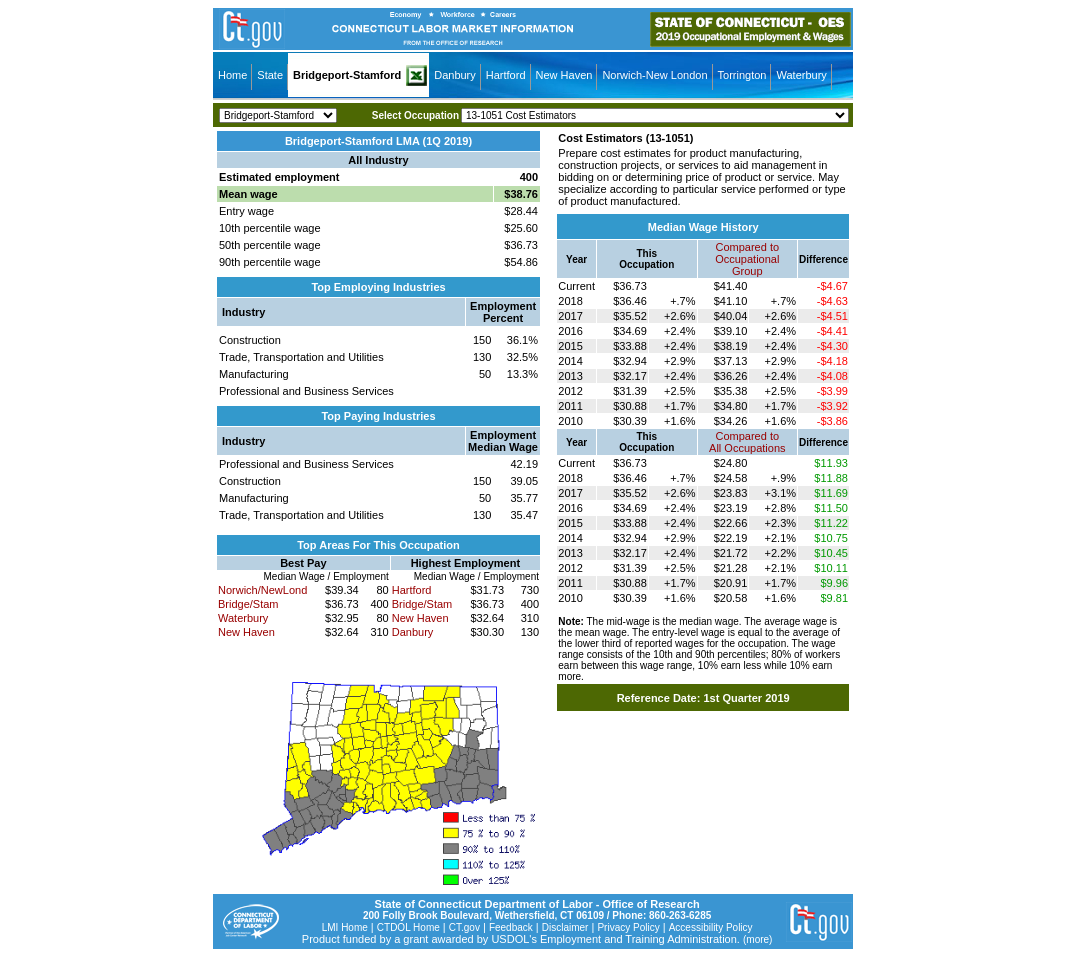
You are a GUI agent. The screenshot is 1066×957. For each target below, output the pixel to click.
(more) (757, 939)
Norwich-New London (654, 75)
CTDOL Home (408, 927)
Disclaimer (565, 927)
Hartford (506, 75)
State (270, 75)
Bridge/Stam (248, 604)
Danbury (455, 75)
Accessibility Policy (711, 927)
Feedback (511, 927)
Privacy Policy (628, 927)
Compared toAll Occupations (747, 442)
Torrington (742, 75)
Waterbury (801, 75)
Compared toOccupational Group (747, 259)
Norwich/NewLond (262, 590)
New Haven (564, 75)
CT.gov (464, 927)
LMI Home (345, 927)
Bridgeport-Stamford (347, 75)
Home (232, 75)
